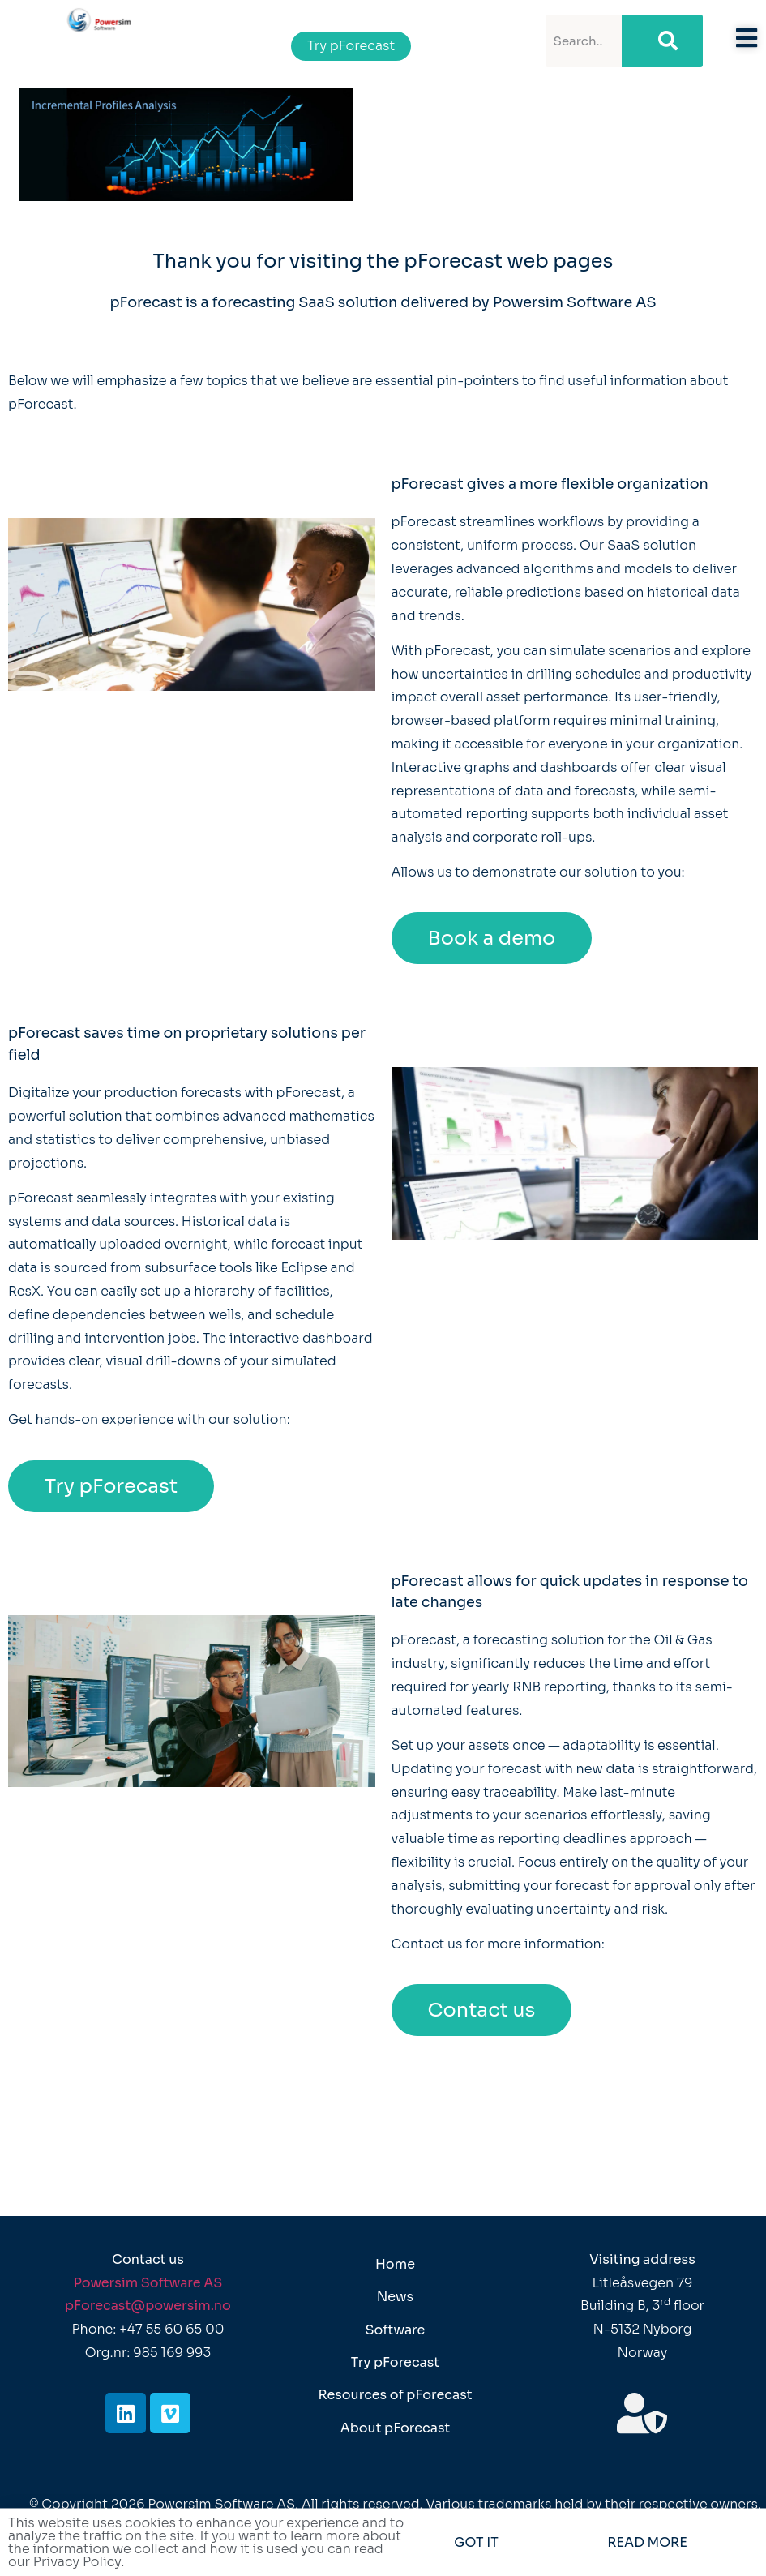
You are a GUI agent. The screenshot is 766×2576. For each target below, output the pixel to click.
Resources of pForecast (395, 2394)
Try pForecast (395, 2362)
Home (395, 2264)
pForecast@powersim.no (148, 2305)
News (395, 2296)
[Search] (662, 41)
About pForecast (395, 2428)
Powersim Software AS (148, 2282)
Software (396, 2329)
